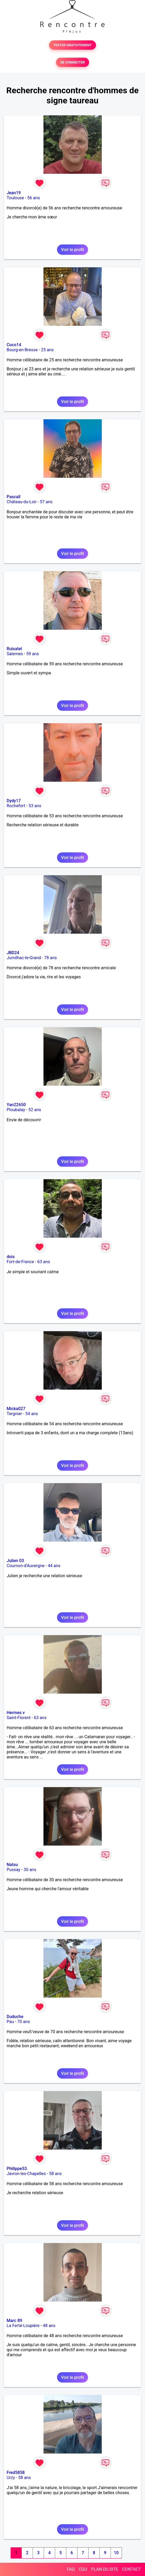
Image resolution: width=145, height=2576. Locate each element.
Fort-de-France (20, 1261)
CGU (83, 2569)
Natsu (12, 1864)
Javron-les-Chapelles (26, 2173)
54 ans (31, 1413)
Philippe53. (17, 2168)
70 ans (23, 2021)
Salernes (15, 653)
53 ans (35, 805)
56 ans (33, 197)
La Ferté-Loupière (23, 2325)
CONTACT (131, 2569)
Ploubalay (16, 1109)
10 (116, 2552)
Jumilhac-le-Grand (24, 957)
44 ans (54, 1565)
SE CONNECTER (72, 62)
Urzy (11, 2477)
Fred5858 (16, 2472)
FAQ (71, 2569)
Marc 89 (14, 2320)
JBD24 (13, 952)
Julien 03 (15, 1560)
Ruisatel (14, 648)
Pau (10, 2021)
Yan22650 (16, 1104)
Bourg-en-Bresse (22, 349)
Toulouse (15, 197)
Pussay (13, 1869)
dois (11, 1256)
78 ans (50, 957)
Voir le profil (72, 249)
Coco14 (14, 344)
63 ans (43, 1261)
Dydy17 (14, 800)
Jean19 (14, 192)
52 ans (34, 1109)
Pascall (13, 496)
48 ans (49, 2325)
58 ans (55, 2173)
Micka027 (16, 1408)
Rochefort (16, 805)
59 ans (32, 653)
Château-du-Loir (22, 501)
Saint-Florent (18, 1717)
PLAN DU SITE (104, 2569)
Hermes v (16, 1712)
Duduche (15, 2016)
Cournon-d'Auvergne (26, 1565)
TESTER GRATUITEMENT (72, 45)
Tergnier (14, 1413)
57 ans (46, 501)
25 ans (47, 349)
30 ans (30, 1869)
